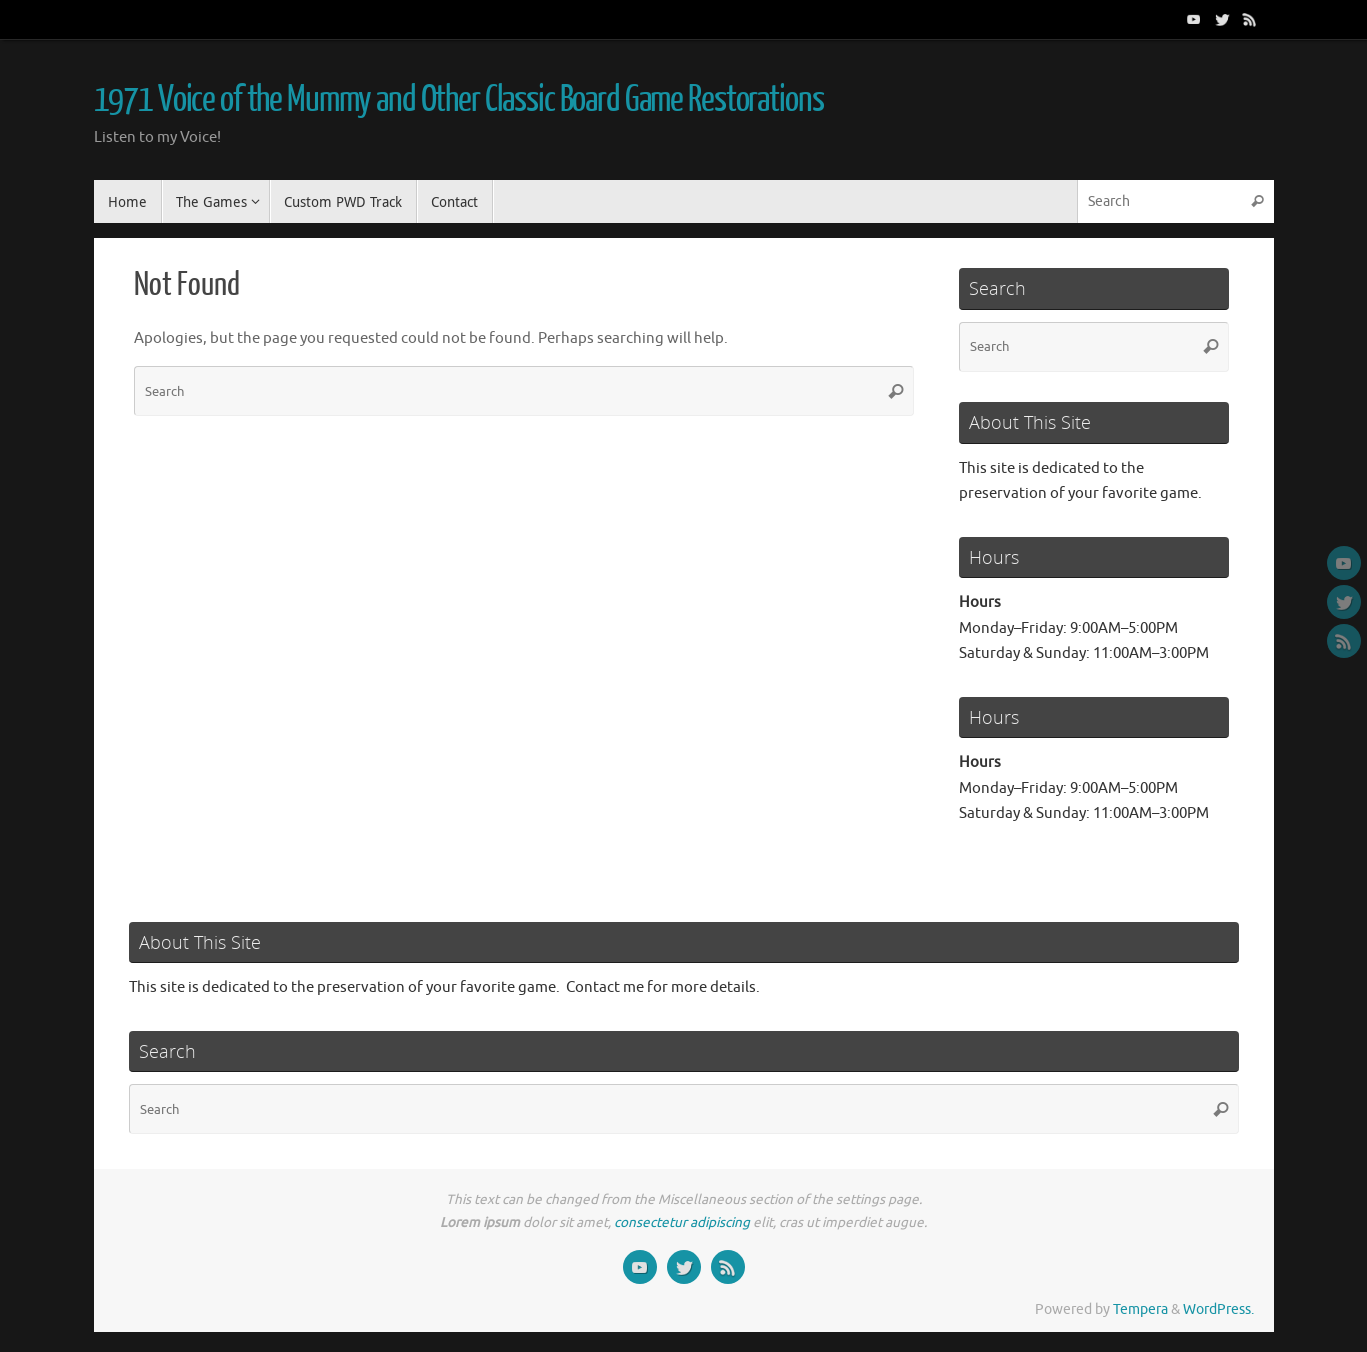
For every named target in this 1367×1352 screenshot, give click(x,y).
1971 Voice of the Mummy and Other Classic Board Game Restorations (459, 100)
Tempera (1140, 1309)
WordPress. (1218, 1309)
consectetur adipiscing (682, 1222)
